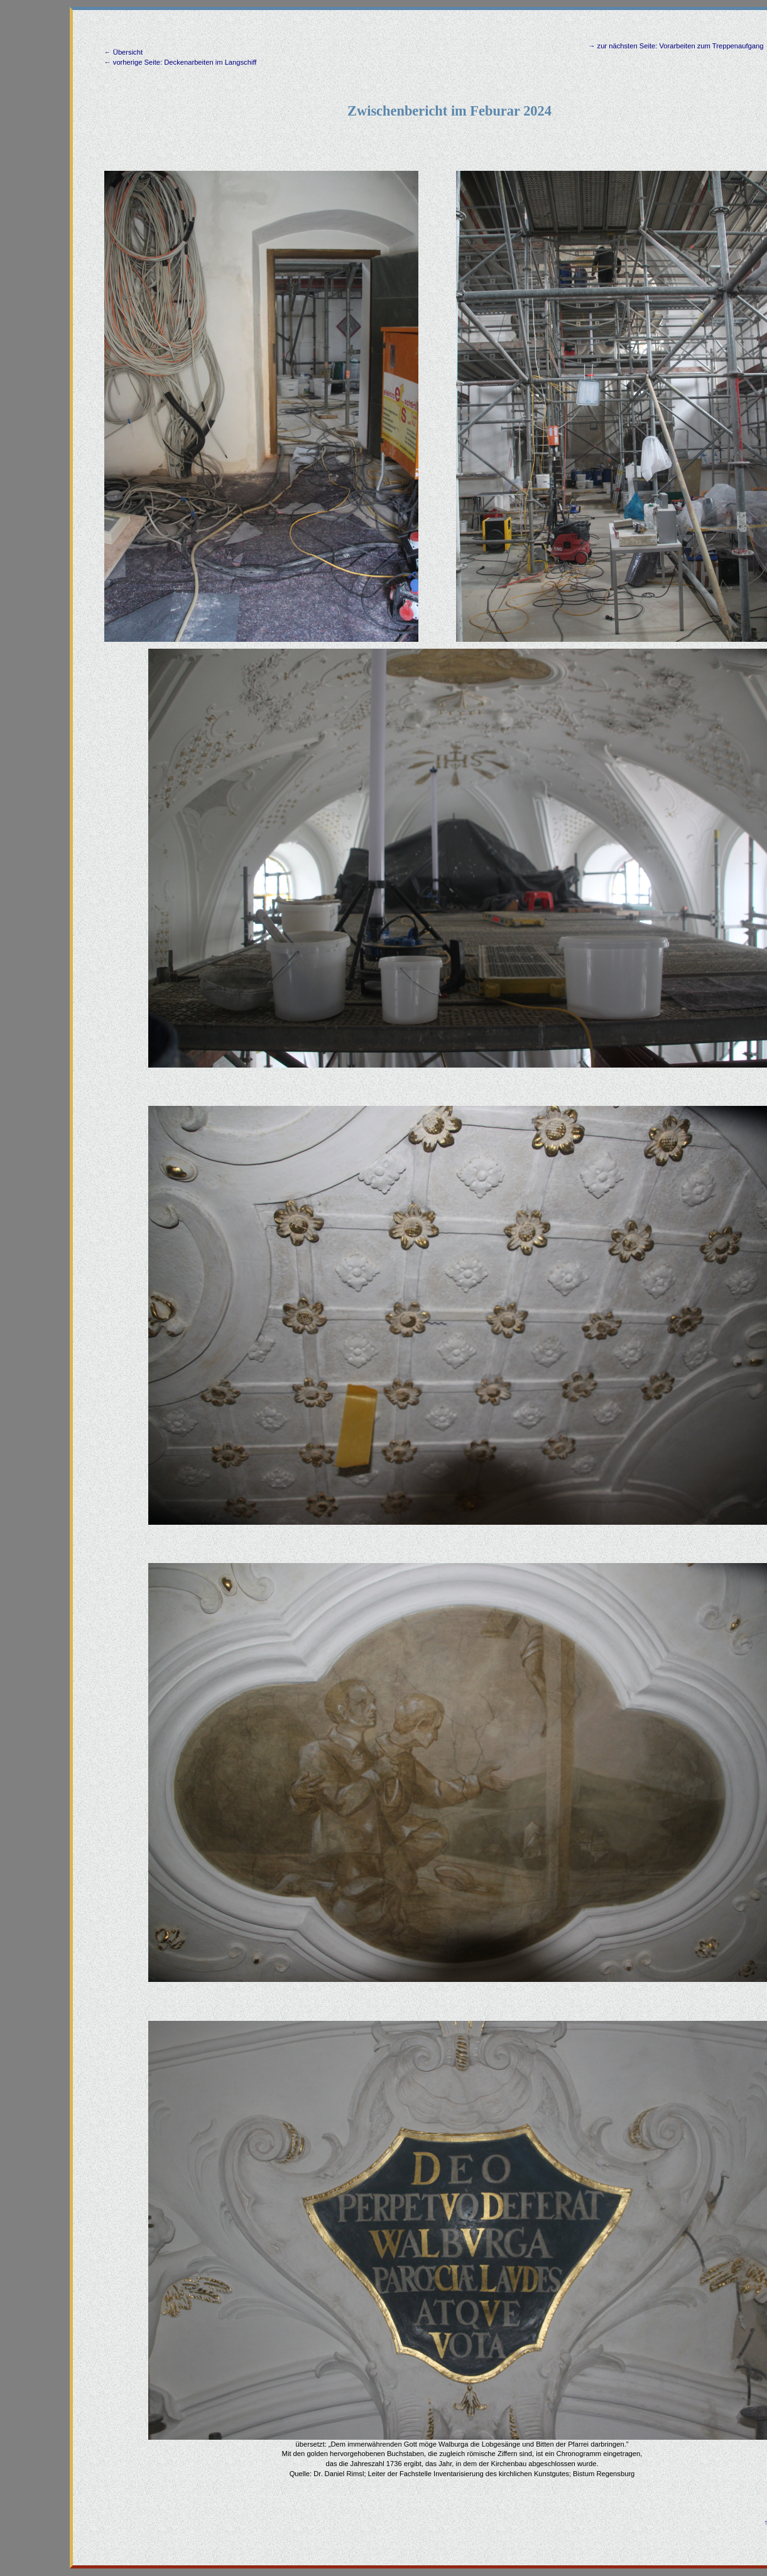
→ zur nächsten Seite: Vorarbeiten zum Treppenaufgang (675, 46)
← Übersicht (123, 52)
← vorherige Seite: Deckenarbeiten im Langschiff (180, 62)
